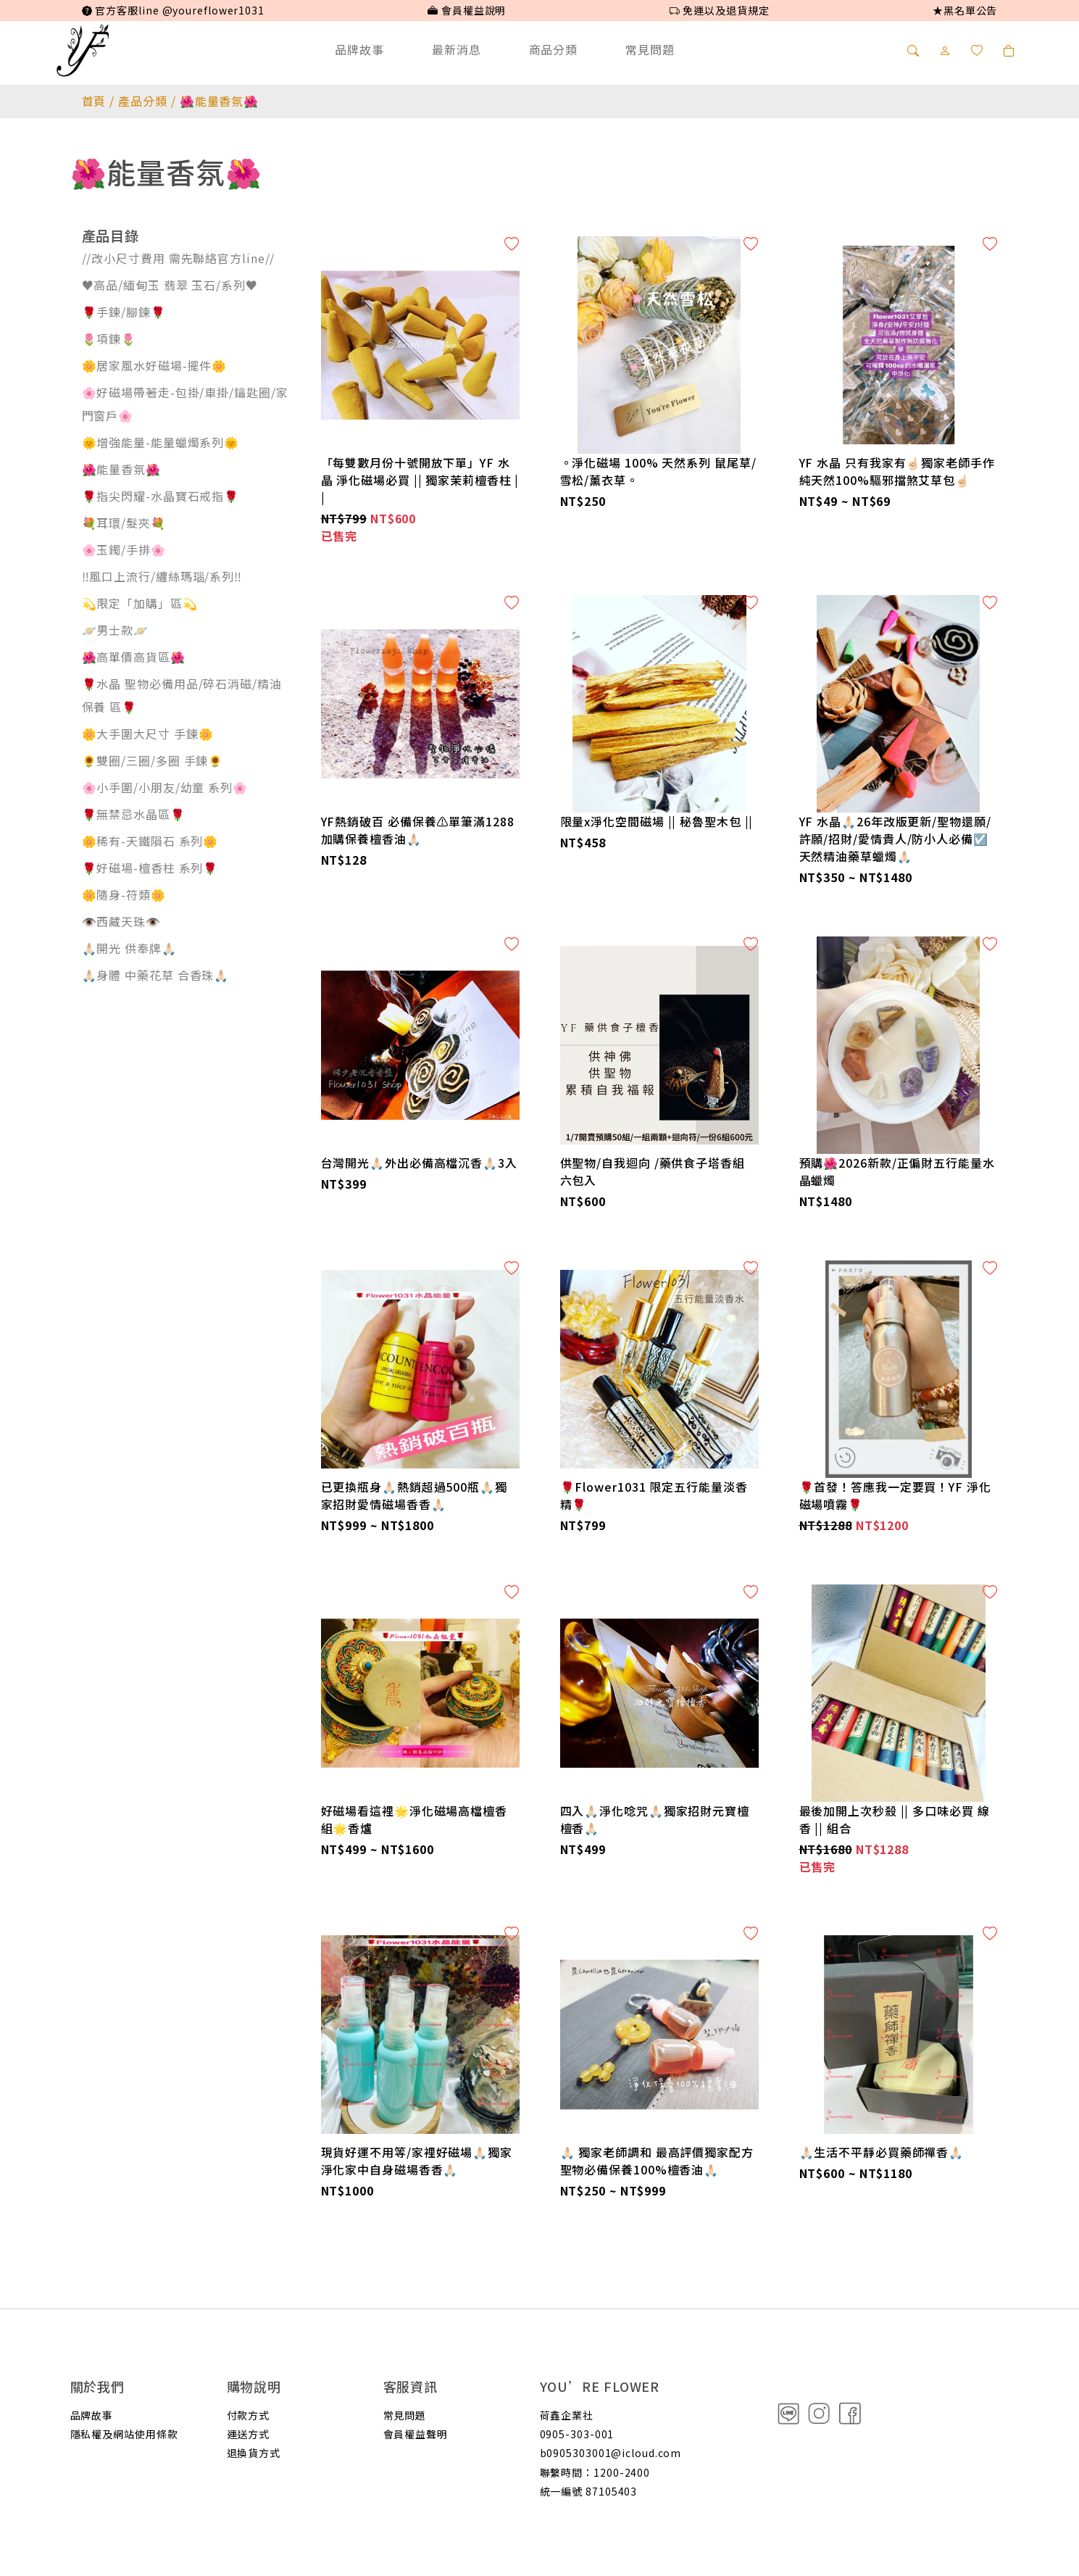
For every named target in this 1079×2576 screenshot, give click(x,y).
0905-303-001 (577, 2434)
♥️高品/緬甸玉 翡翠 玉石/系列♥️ (170, 285)
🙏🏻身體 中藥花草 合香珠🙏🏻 (156, 975)
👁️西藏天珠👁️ (121, 921)
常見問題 (650, 49)
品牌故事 (359, 49)
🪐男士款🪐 (115, 630)
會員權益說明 (467, 10)
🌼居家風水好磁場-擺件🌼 (155, 365)
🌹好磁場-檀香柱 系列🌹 (150, 867)
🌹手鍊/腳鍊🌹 (124, 311)
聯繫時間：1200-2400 (595, 2472)
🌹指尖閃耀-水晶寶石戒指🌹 (161, 495)
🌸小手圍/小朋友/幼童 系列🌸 (165, 787)
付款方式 (248, 2415)
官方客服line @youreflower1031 (173, 10)
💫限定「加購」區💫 (140, 603)
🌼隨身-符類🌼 (124, 894)
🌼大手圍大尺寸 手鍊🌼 (148, 733)
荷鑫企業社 (567, 2415)
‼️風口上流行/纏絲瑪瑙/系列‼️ (162, 576)
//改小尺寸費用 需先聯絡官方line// (178, 258)
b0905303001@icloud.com (611, 2453)
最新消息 (456, 49)
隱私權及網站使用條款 (124, 2434)
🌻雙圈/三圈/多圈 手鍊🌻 (153, 760)
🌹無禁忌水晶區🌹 (134, 814)
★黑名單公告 (965, 10)
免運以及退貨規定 (720, 10)
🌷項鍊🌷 (109, 338)
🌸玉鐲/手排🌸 (124, 549)
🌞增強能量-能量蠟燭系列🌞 (161, 442)
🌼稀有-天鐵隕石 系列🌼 (150, 840)
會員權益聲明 (415, 2434)
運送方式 (248, 2434)
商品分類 (553, 49)
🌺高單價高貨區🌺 (134, 656)
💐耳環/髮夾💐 (124, 522)
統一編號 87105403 (589, 2491)
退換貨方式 (254, 2453)
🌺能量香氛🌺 (121, 469)
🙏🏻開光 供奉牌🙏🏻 (129, 948)
